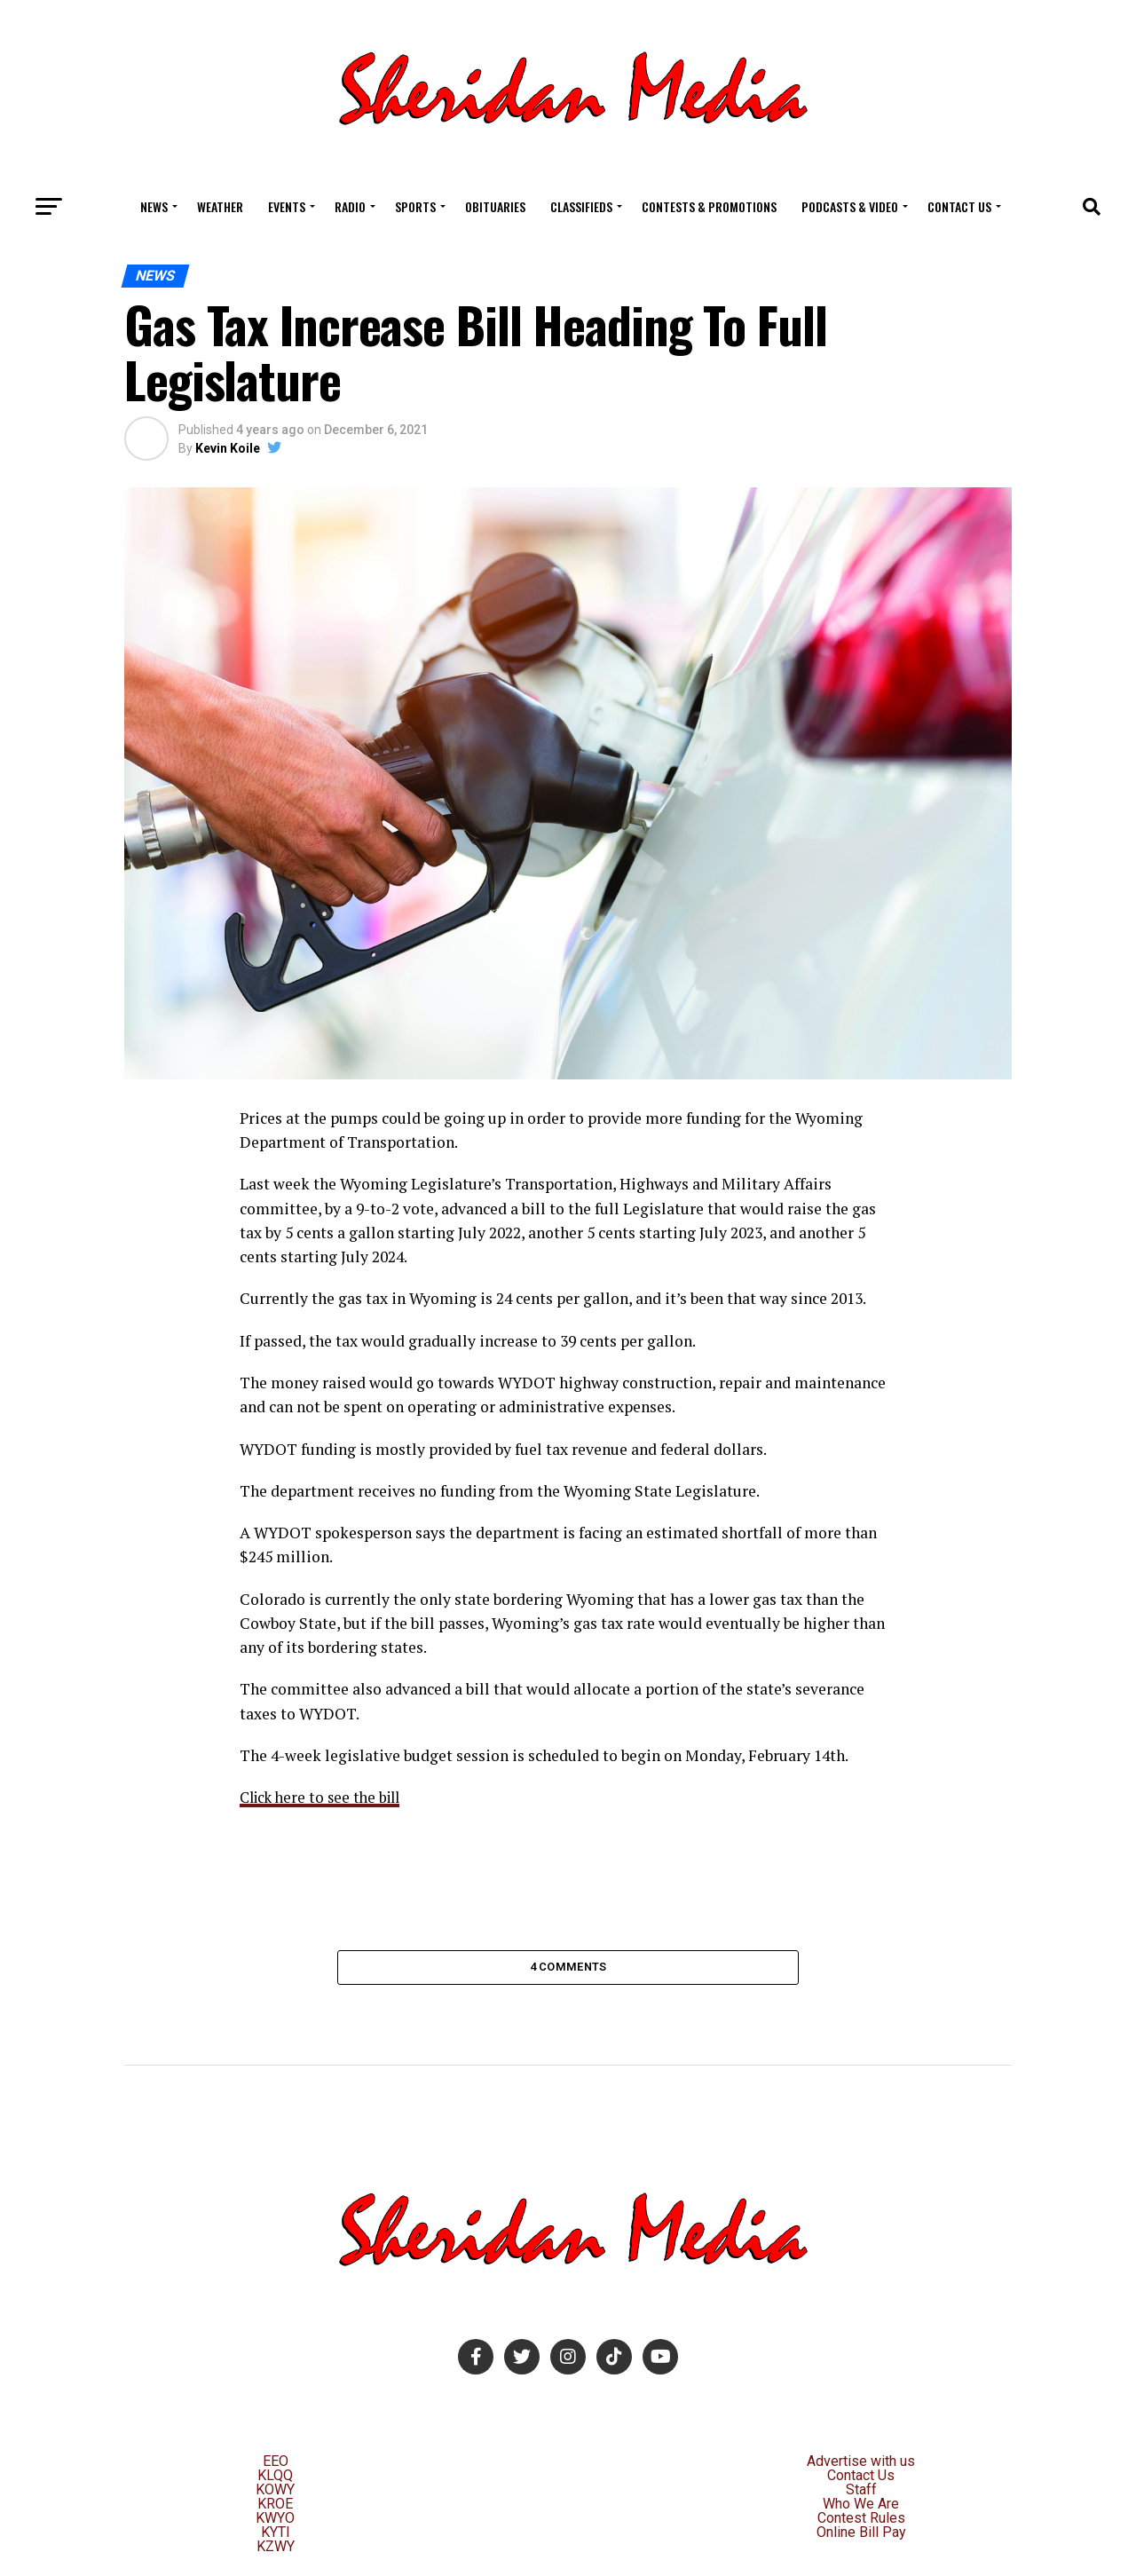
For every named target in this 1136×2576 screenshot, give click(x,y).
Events (286, 206)
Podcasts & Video (849, 206)
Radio (350, 206)
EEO (275, 2465)
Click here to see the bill (325, 1797)
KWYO (275, 2522)
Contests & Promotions (709, 206)
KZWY (275, 2550)
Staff (861, 2493)
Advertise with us (861, 2465)
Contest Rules (861, 2522)
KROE (275, 2508)
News (154, 206)
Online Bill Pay (861, 2536)
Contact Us (959, 206)
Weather (220, 206)
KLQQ (275, 2479)
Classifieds (581, 206)
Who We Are (861, 2508)
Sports (415, 206)
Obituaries (495, 206)
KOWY (275, 2493)
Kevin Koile (227, 448)
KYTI (275, 2536)
